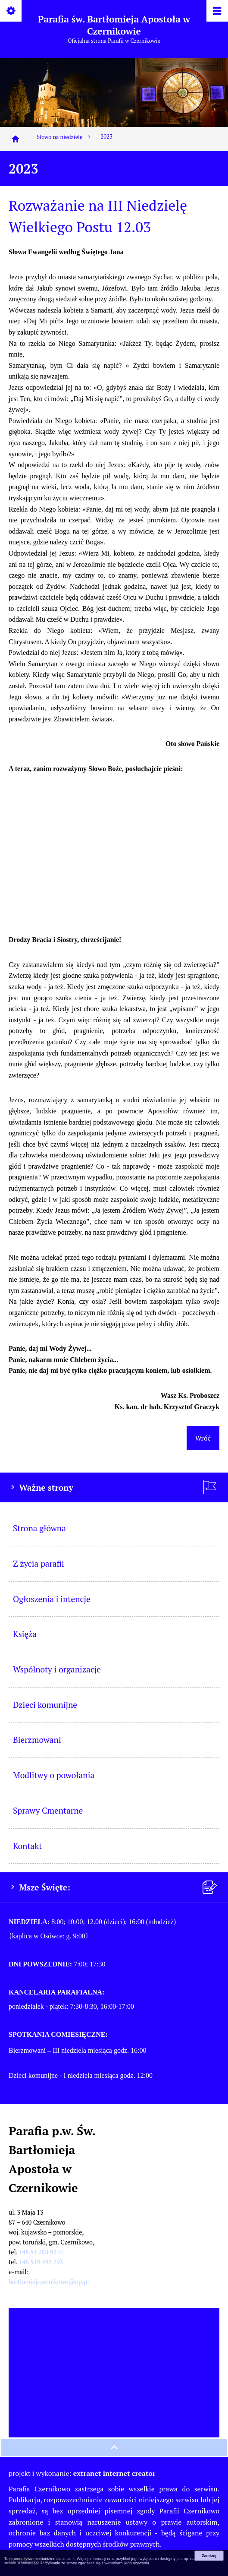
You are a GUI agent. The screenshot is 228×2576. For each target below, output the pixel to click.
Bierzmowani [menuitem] (37, 1739)
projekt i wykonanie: (82, 2473)
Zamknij (209, 2556)
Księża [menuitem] (25, 1633)
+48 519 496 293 (41, 2262)
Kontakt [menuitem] (27, 1845)
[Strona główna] (15, 139)
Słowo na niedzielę (64, 137)
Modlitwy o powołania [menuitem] (53, 1775)
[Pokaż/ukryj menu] (216, 11)
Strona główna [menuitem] (39, 1528)
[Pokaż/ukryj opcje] (11, 11)
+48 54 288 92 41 (42, 2252)
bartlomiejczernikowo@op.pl (49, 2282)
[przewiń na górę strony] (114, 2447)
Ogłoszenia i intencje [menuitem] (52, 1598)
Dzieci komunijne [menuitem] (45, 1704)
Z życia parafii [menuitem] (38, 1563)
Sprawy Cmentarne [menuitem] (48, 1810)
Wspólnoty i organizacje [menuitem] (57, 1669)
